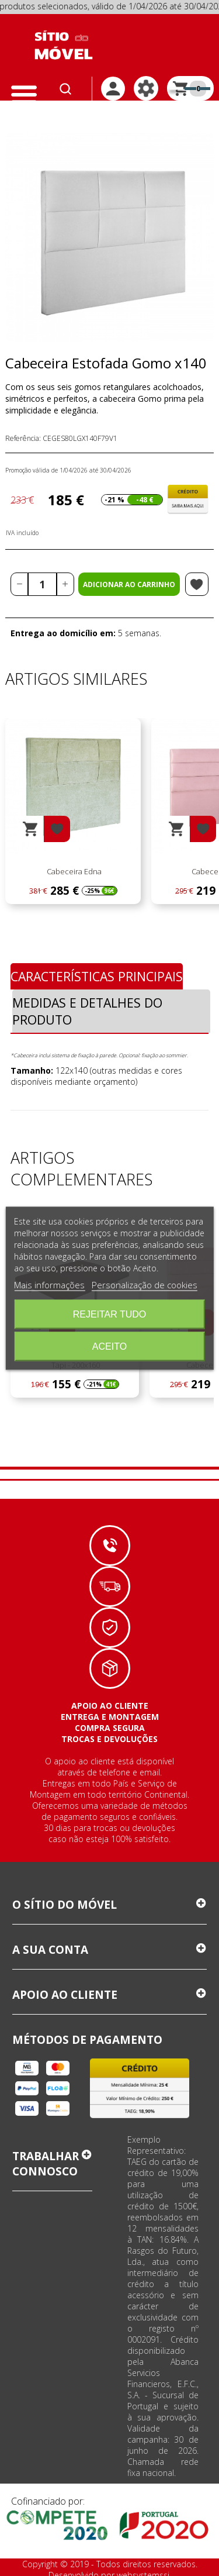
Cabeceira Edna (73, 871)
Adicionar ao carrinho (129, 584)
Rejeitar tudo (110, 1314)
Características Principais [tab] (97, 976)
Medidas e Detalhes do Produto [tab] (87, 1011)
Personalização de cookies (144, 1284)
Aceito (109, 1346)
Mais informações (49, 1284)
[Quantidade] (42, 584)
